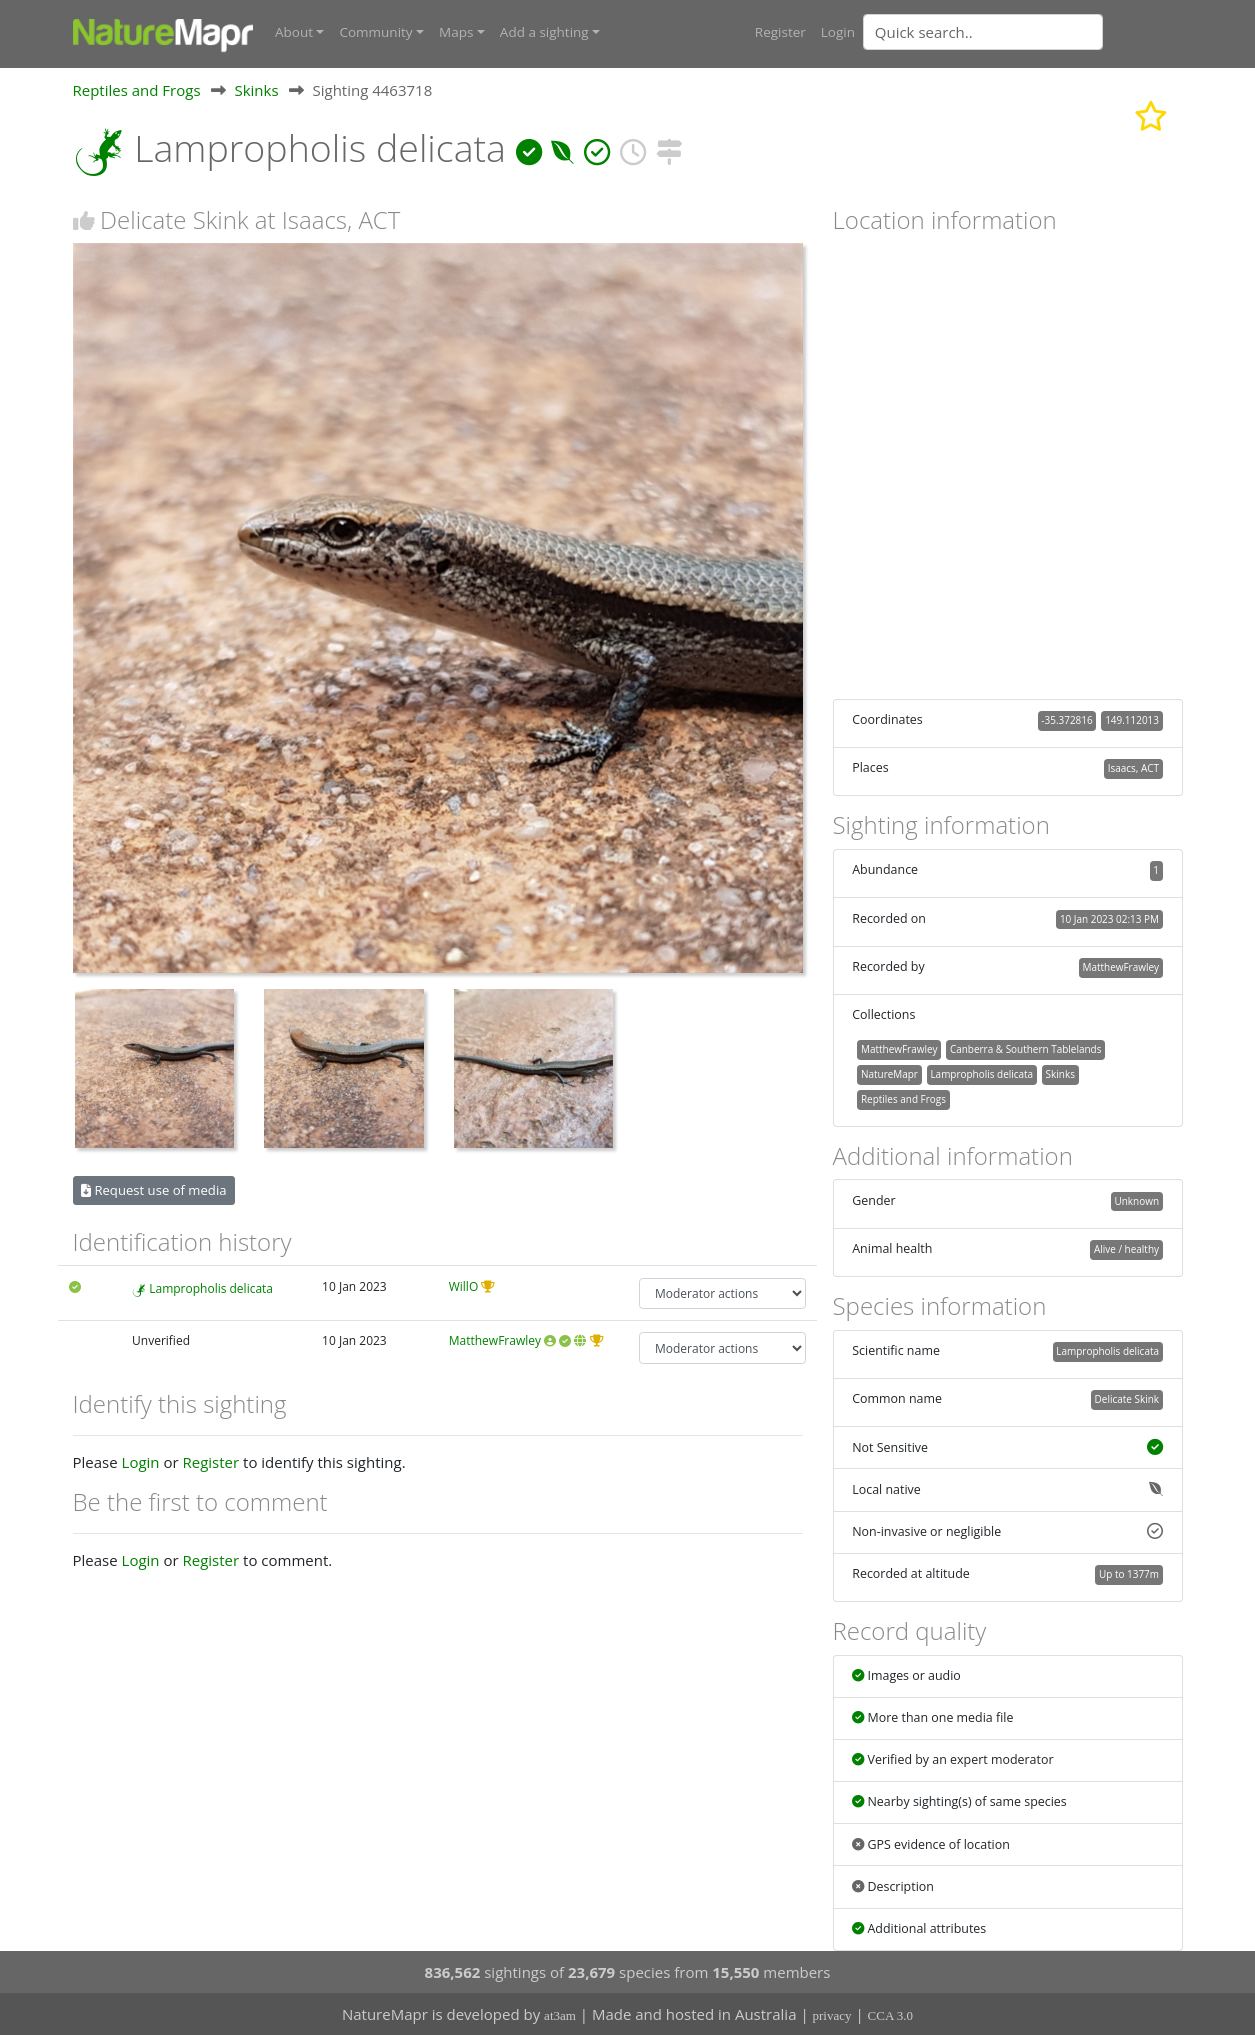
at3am (560, 2015)
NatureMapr (889, 1073)
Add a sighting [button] (544, 32)
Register (780, 32)
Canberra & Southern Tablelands (1025, 1049)
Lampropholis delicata (211, 1287)
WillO (464, 1285)
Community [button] (375, 32)
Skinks (256, 89)
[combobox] (1023, 32)
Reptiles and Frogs (137, 89)
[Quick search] (983, 32)
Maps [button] (456, 32)
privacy (832, 2015)
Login (838, 32)
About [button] (294, 32)
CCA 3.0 (891, 2015)
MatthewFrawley (495, 1340)
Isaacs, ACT (1133, 768)
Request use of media (153, 1189)
